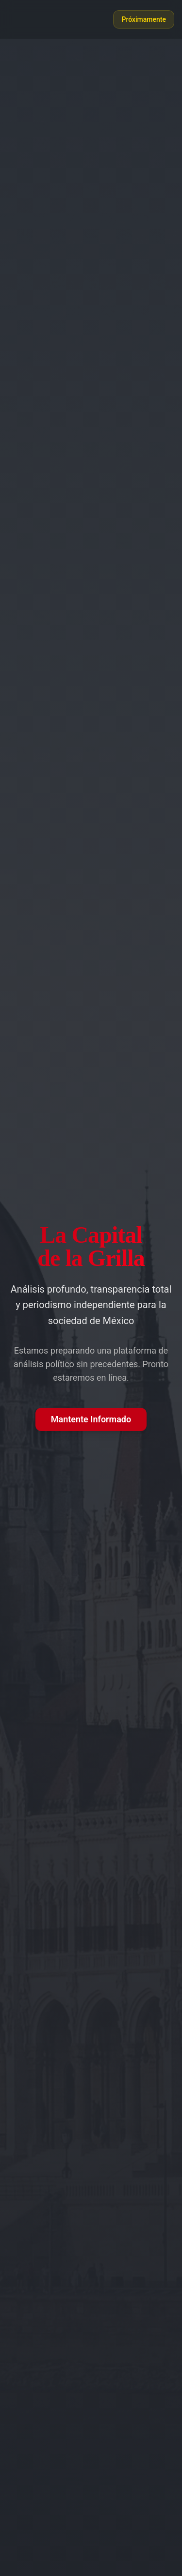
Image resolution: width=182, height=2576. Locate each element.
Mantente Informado (91, 1419)
